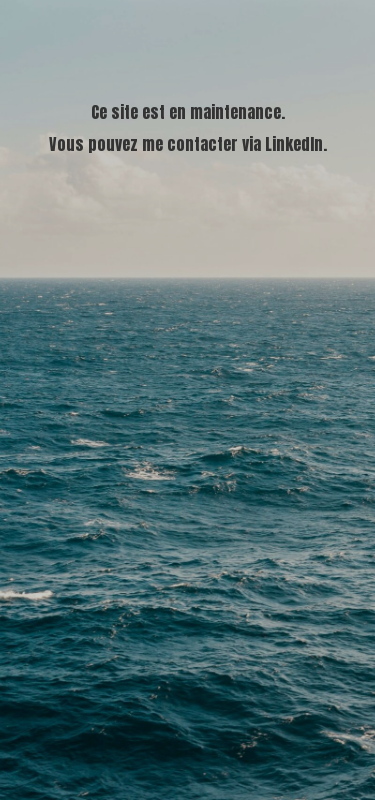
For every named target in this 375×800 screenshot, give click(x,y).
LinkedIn (294, 144)
